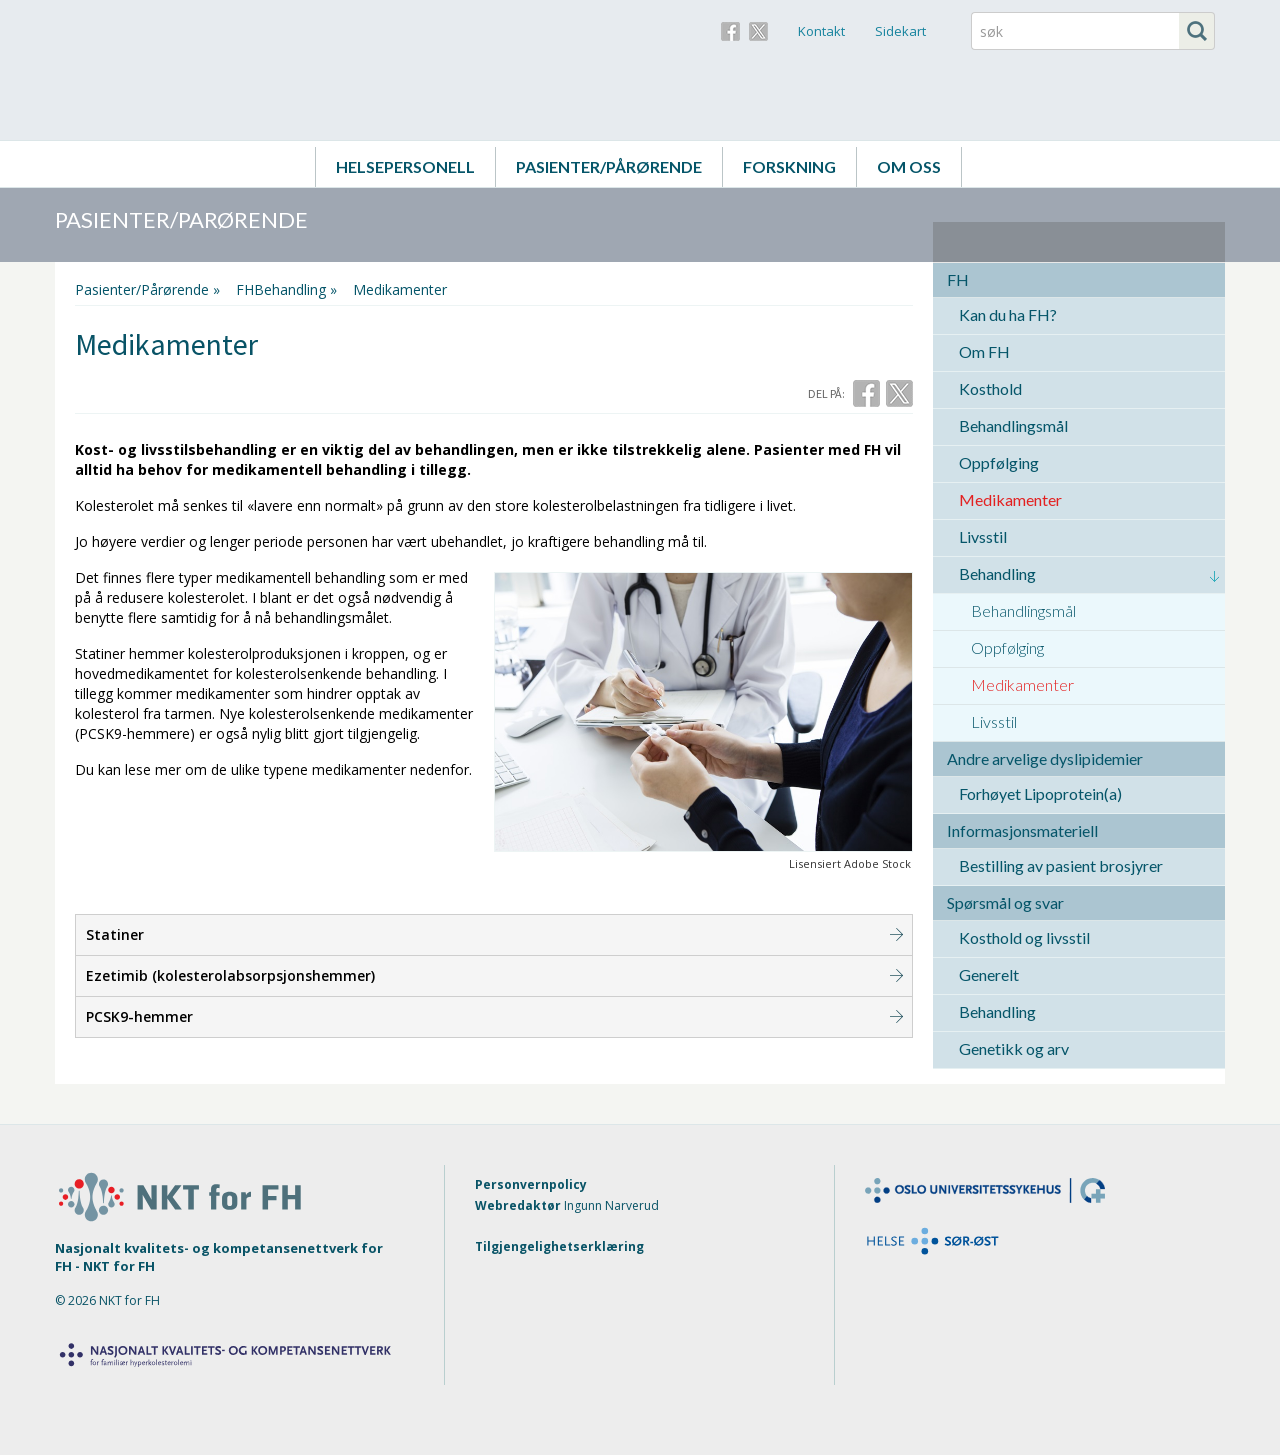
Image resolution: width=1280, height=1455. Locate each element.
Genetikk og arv (1014, 1048)
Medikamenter (1010, 499)
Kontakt (821, 31)
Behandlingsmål (1013, 425)
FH (958, 279)
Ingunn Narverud (611, 1205)
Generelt (989, 974)
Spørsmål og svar (1005, 902)
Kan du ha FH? (1008, 314)
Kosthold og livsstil (1024, 937)
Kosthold (990, 388)
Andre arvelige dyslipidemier (1045, 758)
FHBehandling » (286, 289)
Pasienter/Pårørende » (147, 289)
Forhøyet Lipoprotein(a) (1040, 793)
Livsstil (983, 536)
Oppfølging (999, 462)
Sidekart (900, 31)
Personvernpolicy (531, 1184)
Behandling (997, 573)
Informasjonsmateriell (1022, 830)
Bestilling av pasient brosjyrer (1061, 865)
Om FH (984, 351)
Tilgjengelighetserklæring (559, 1246)
